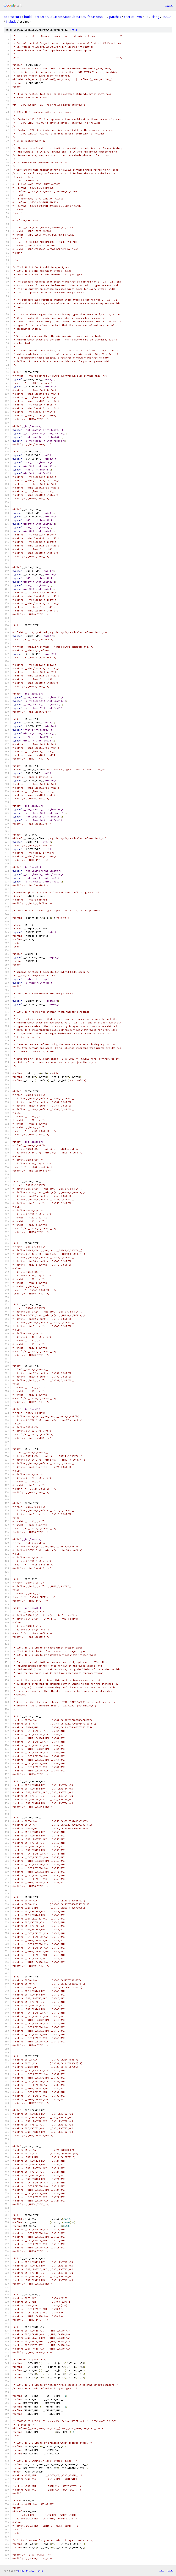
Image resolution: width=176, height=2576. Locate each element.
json (170, 2570)
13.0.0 (166, 17)
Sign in (169, 5)
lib (146, 17)
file (74, 29)
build (28, 17)
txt (162, 2570)
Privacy (30, 2570)
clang (155, 17)
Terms (39, 2570)
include (11, 21)
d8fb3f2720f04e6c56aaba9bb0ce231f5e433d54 (69, 17)
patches (115, 17)
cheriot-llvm (133, 17)
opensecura (12, 17)
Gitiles (20, 2570)
